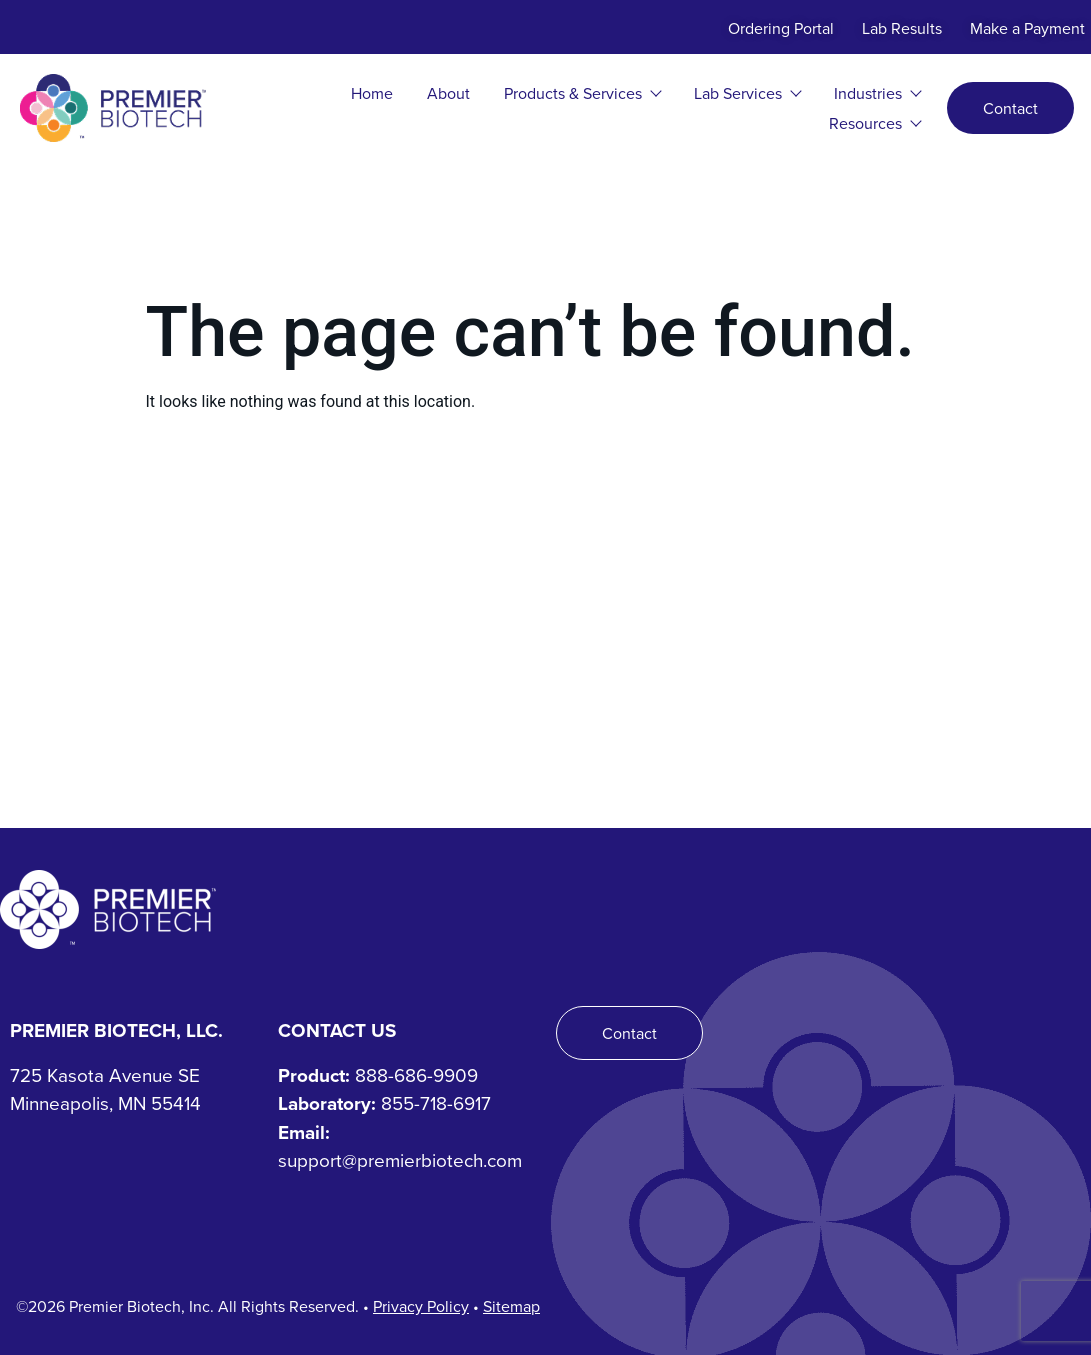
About (448, 93)
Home (372, 93)
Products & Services (582, 93)
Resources (874, 123)
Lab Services (747, 93)
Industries (877, 93)
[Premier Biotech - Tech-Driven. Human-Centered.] (108, 909)
